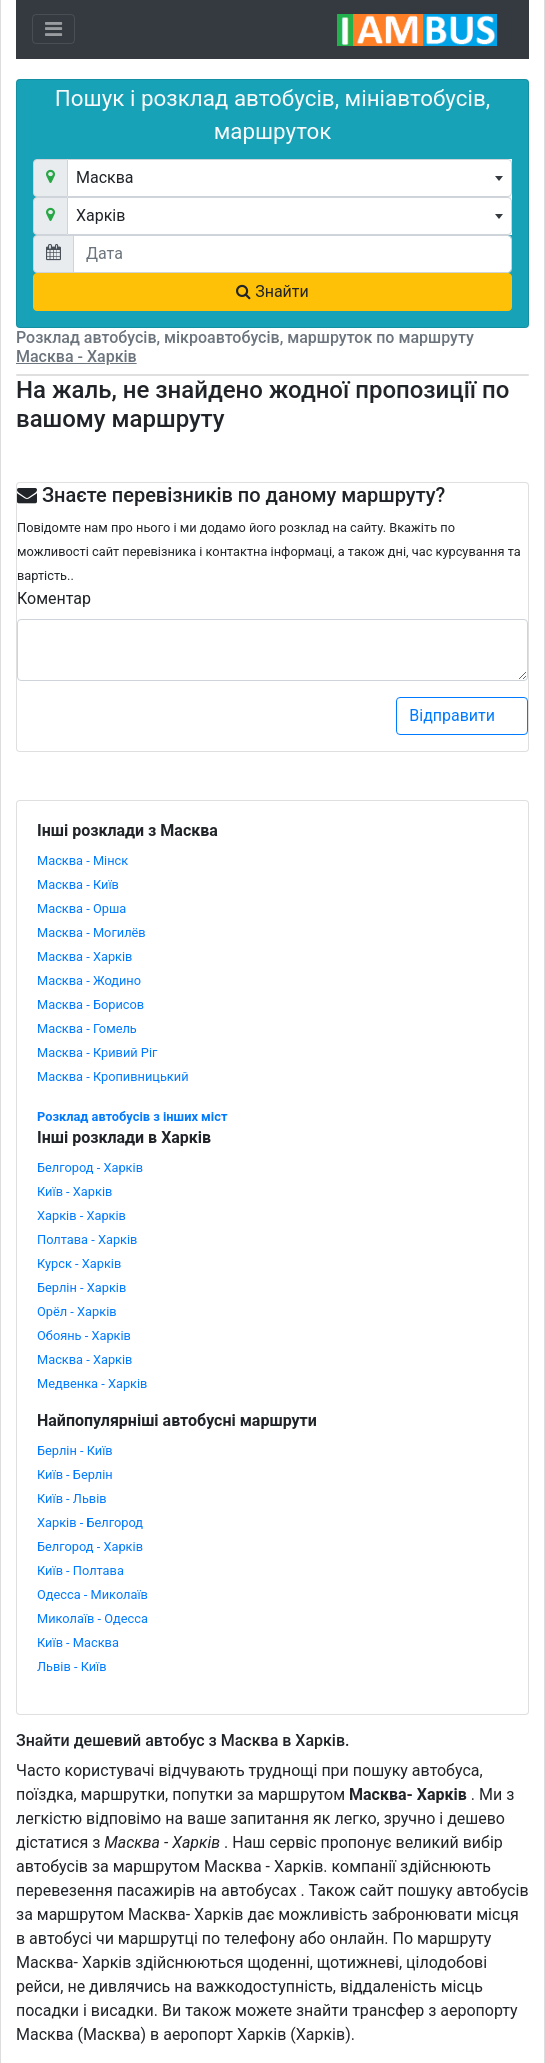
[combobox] (289, 178)
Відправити (463, 715)
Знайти (272, 291)
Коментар (54, 598)
